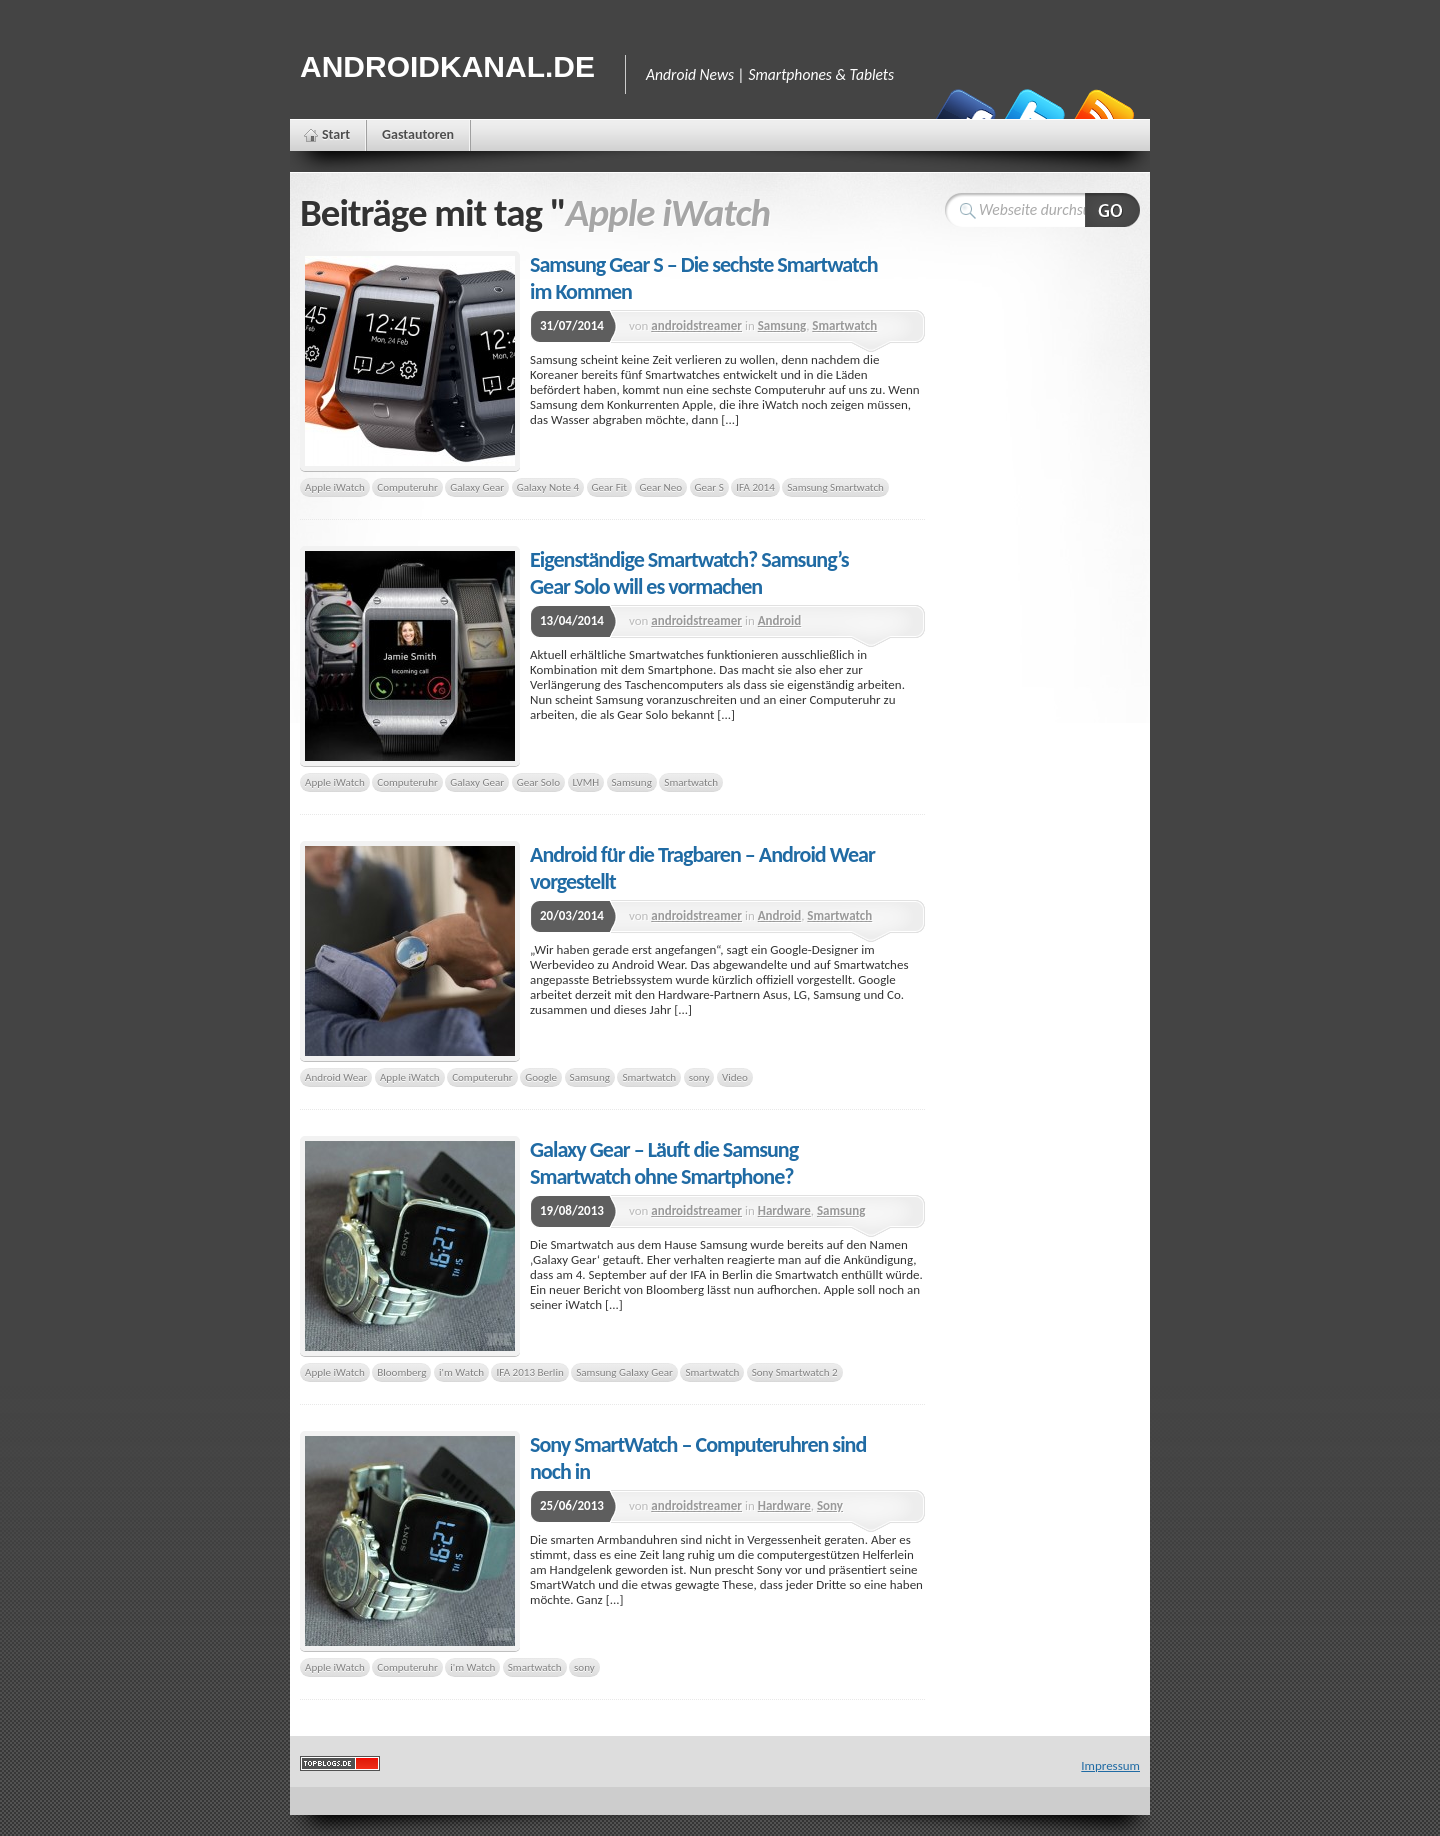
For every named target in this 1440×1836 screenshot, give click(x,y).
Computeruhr (407, 487)
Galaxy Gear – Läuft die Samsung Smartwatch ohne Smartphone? (664, 1163)
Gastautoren (418, 134)
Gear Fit (609, 487)
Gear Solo (538, 782)
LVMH (586, 782)
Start (336, 134)
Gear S (709, 487)
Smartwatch (844, 325)
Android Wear (336, 1077)
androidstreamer (696, 325)
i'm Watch (461, 1372)
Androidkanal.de (447, 66)
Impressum (1110, 1765)
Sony (830, 1505)
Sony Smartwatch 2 (795, 1372)
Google (541, 1077)
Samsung (782, 325)
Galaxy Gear (477, 487)
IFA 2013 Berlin (529, 1372)
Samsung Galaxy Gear (624, 1372)
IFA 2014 (755, 487)
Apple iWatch (335, 487)
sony (699, 1077)
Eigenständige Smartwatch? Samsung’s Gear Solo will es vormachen (689, 573)
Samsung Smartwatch (835, 487)
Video (735, 1077)
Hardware (784, 1210)
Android (779, 620)
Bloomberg (401, 1372)
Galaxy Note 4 (548, 487)
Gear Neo (661, 487)
